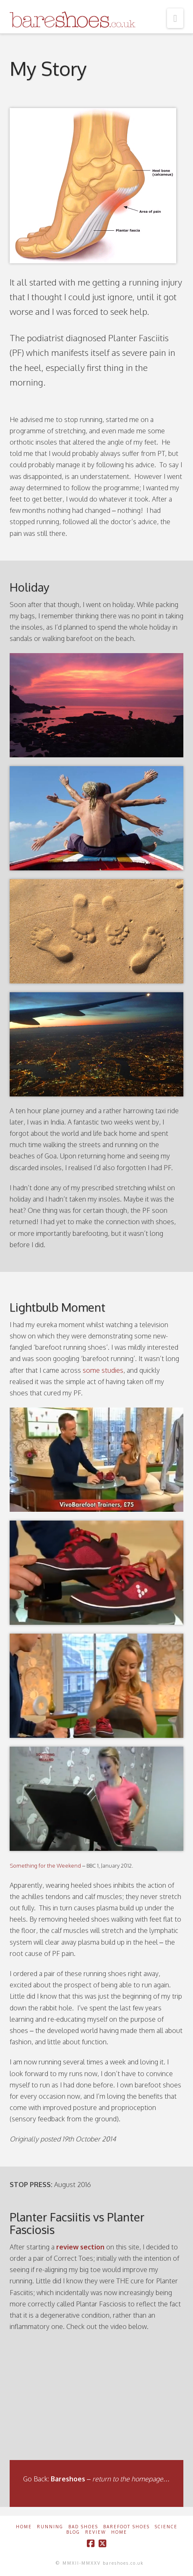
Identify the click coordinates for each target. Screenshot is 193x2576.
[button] (175, 18)
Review (95, 2532)
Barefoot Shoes (126, 2526)
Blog (73, 2532)
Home (24, 2526)
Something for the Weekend (45, 1865)
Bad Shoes (83, 2526)
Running (50, 2526)
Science (166, 2526)
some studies (103, 1370)
